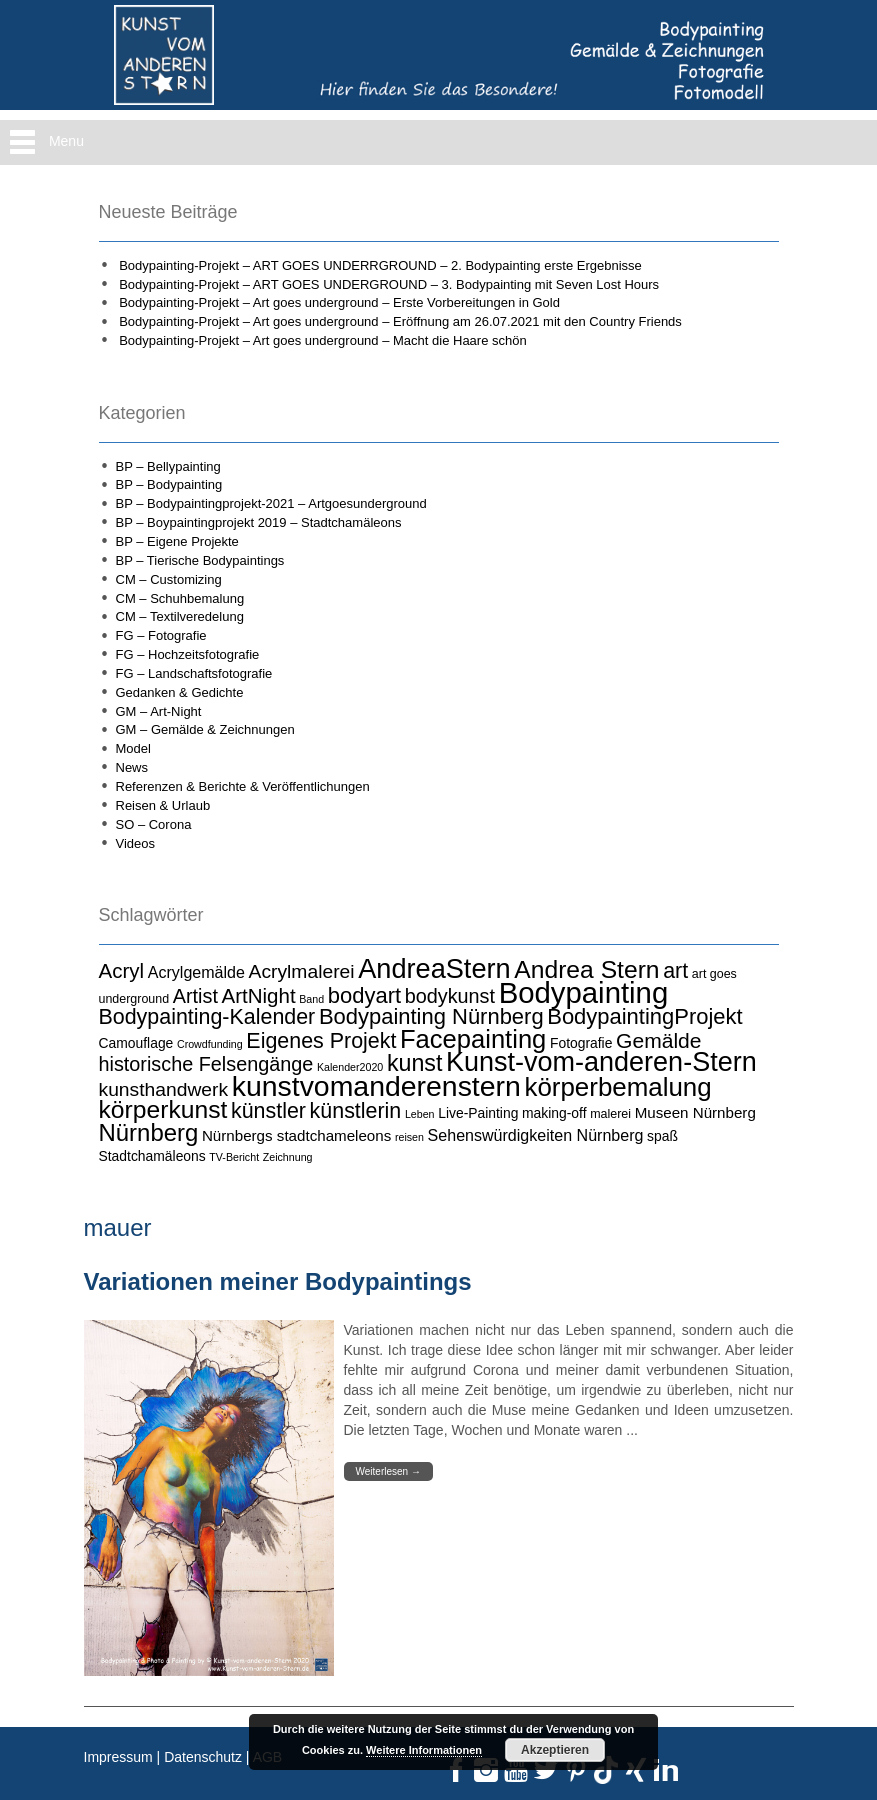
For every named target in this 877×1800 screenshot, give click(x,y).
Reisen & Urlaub (163, 805)
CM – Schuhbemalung (180, 598)
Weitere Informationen (424, 1750)
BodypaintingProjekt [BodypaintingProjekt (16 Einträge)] (644, 1016)
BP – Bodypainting (169, 484)
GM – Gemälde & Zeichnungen (205, 729)
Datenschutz (203, 1757)
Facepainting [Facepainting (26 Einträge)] (473, 1039)
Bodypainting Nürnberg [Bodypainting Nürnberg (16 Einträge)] (431, 1016)
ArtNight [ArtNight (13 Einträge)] (259, 995)
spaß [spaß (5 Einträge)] (662, 1136)
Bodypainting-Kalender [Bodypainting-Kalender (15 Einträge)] (207, 1017)
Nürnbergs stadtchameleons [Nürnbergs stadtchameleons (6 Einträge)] (296, 1135)
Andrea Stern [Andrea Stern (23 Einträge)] (586, 969)
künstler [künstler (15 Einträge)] (268, 1111)
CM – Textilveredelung (180, 616)
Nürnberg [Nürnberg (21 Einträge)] (149, 1132)
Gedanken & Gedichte (180, 692)
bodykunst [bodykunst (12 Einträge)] (450, 996)
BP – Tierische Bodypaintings (200, 560)
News (132, 767)
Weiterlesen (388, 1471)
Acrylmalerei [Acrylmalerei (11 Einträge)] (302, 971)
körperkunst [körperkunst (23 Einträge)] (163, 1109)
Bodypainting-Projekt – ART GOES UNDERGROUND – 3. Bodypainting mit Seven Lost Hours (389, 284)
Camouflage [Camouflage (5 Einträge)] (136, 1043)
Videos (136, 843)
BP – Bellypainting (168, 466)
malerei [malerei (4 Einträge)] (610, 1114)
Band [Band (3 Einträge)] (311, 999)
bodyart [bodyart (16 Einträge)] (364, 995)
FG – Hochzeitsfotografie (188, 654)
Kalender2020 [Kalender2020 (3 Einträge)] (350, 1067)
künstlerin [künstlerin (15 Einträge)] (356, 1111)
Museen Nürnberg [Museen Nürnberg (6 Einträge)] (695, 1112)
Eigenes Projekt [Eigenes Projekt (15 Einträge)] (321, 1041)
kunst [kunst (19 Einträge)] (415, 1063)
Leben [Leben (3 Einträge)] (420, 1114)
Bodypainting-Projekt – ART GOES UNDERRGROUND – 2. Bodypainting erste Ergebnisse (380, 265)
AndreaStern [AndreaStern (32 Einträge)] (434, 968)
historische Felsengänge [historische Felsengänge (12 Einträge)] (206, 1064)
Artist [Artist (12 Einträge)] (195, 996)
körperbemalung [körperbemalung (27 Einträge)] (617, 1087)
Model (133, 748)
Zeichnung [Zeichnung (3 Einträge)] (288, 1157)
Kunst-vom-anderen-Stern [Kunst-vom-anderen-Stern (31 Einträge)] (601, 1062)
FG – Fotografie (161, 635)
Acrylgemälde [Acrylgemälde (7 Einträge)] (196, 972)
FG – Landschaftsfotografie (194, 673)
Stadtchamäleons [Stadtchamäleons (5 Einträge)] (152, 1156)
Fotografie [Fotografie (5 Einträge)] (581, 1043)
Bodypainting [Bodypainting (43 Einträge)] (584, 992)
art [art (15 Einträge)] (675, 971)
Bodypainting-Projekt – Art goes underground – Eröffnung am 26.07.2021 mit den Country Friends (400, 321)
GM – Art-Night (159, 711)
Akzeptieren (555, 1750)
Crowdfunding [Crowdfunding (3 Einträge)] (210, 1044)
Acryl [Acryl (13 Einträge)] (122, 970)
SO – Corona (154, 824)
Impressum (118, 1757)
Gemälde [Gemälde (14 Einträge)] (658, 1040)
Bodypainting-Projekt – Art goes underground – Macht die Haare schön (323, 340)
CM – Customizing (169, 579)
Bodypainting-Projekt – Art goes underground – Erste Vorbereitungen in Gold (339, 302)
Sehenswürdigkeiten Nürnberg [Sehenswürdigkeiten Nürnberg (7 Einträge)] (536, 1135)
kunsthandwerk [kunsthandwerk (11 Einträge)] (164, 1089)
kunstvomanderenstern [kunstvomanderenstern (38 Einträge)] (376, 1086)
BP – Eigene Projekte (177, 541)
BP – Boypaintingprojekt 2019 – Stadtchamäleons (259, 522)
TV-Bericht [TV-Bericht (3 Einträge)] (234, 1157)
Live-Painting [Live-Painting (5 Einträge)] (478, 1113)
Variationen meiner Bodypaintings (278, 1281)
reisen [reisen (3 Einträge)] (409, 1137)
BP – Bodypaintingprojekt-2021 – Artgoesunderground (271, 503)
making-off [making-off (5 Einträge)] (554, 1113)
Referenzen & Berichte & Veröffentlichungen (243, 786)
